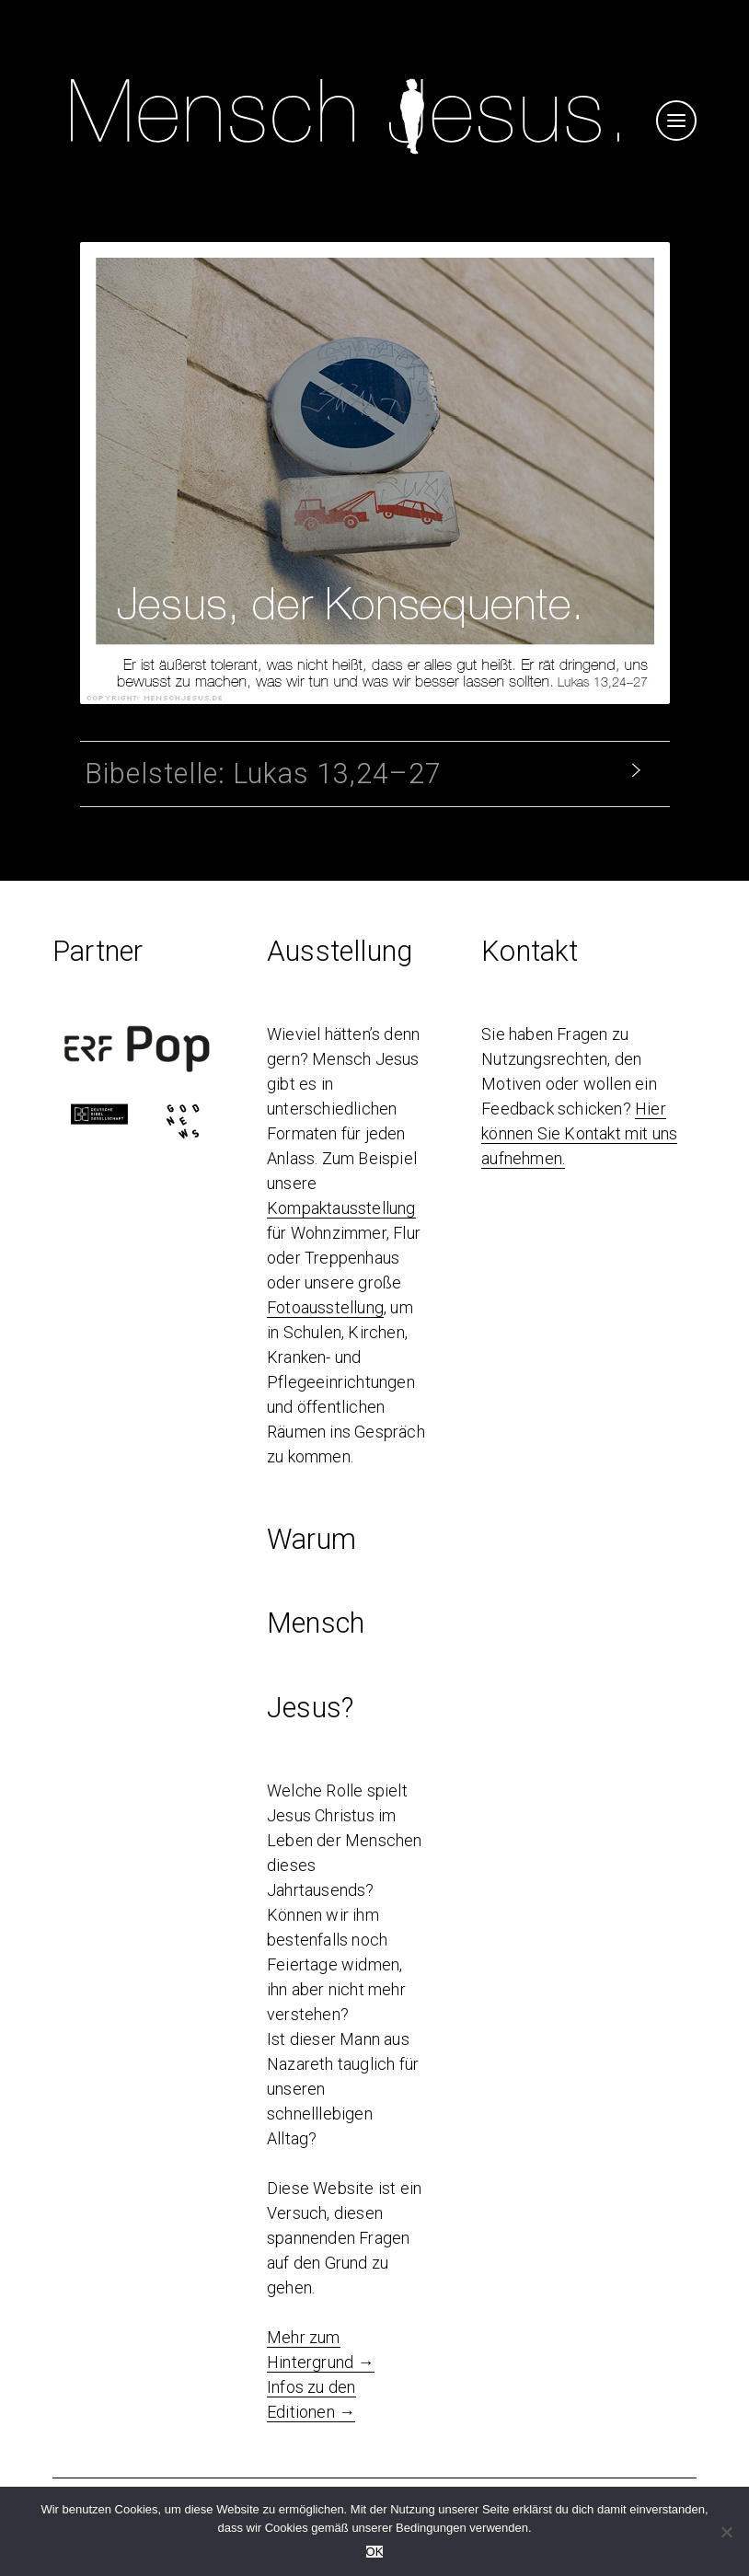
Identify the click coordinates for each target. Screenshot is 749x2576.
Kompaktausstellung (341, 1208)
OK (375, 2552)
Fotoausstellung (325, 1307)
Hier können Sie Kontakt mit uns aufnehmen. (579, 1133)
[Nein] (726, 2532)
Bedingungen (431, 2528)
